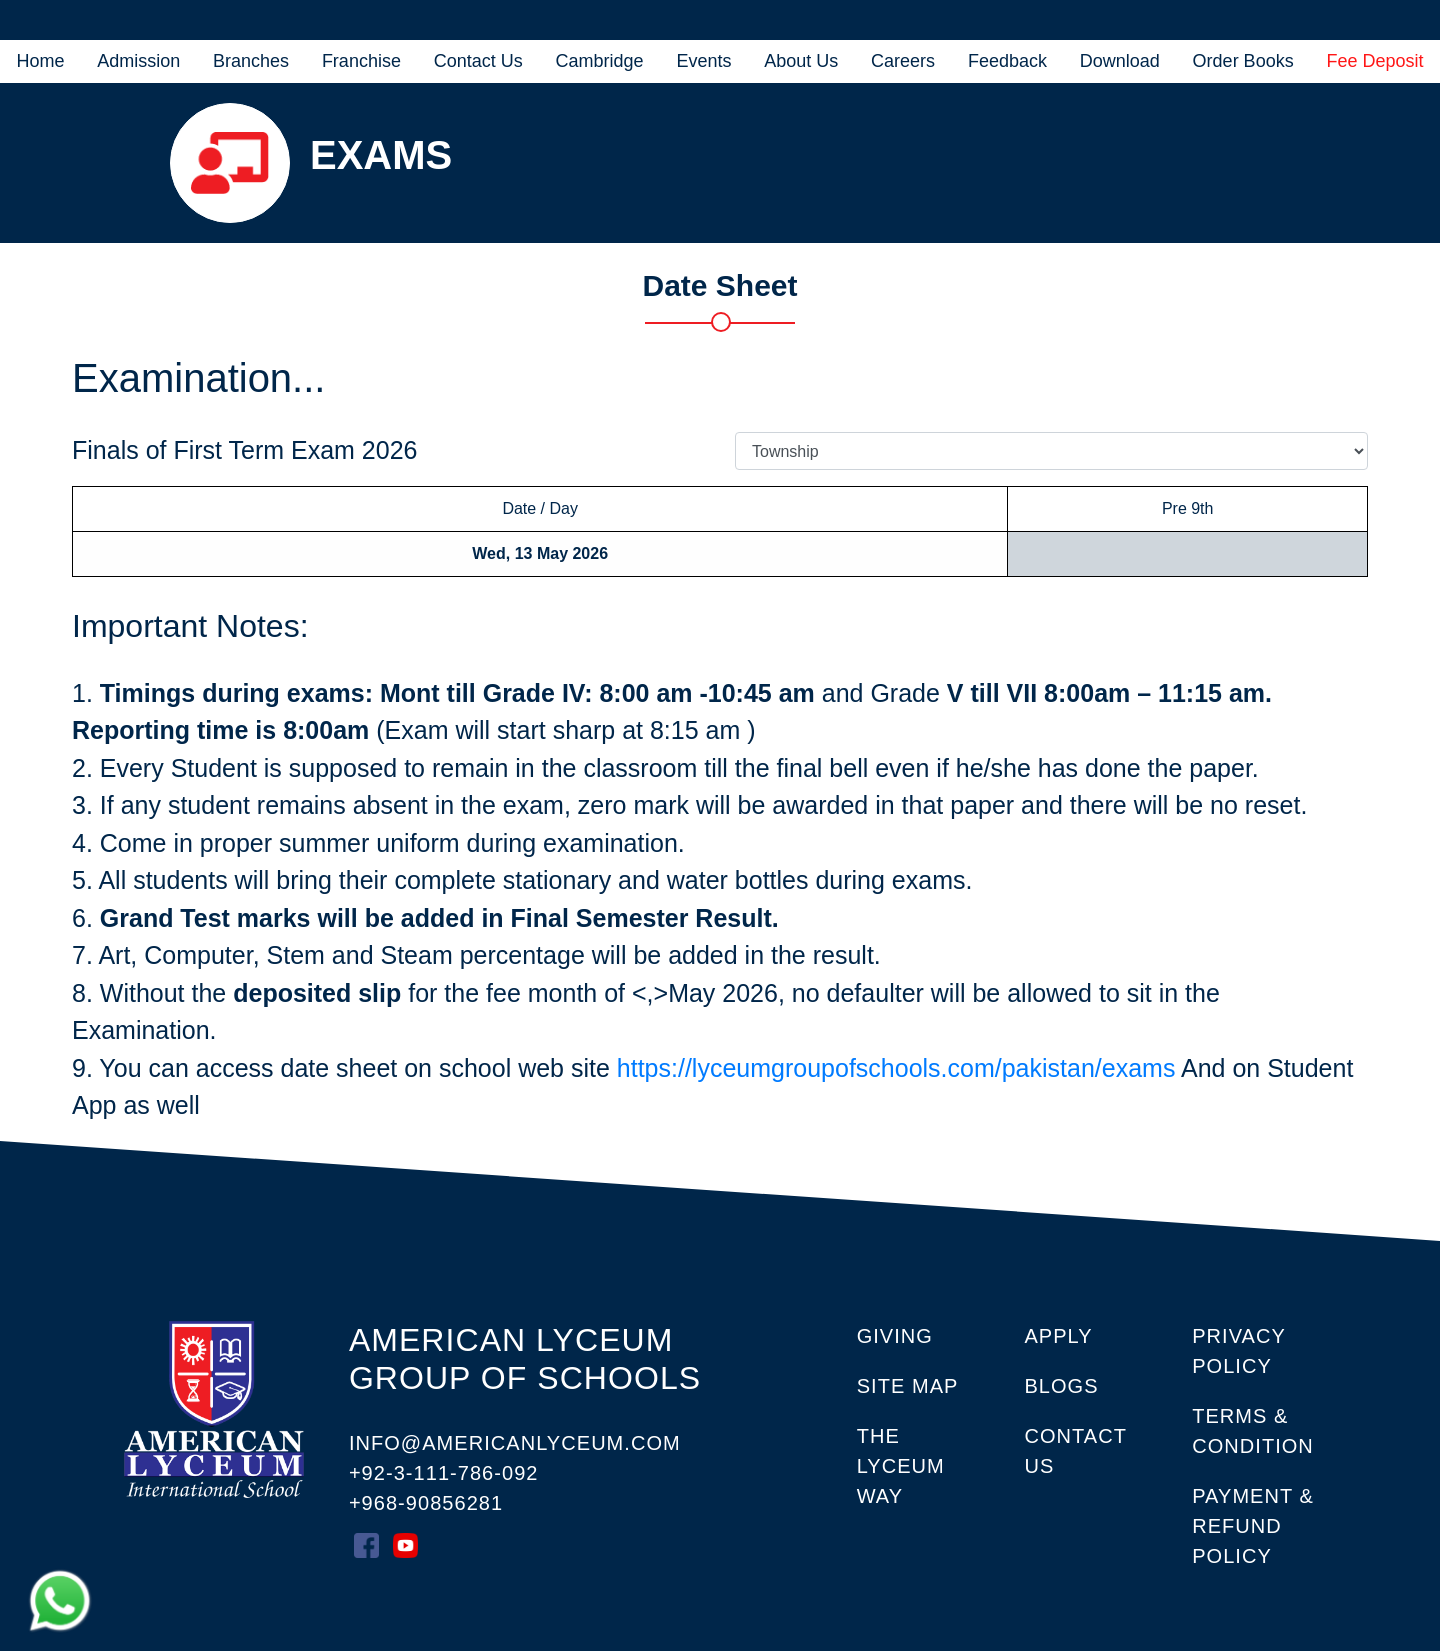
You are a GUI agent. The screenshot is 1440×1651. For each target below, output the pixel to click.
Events (703, 61)
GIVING (895, 1336)
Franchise (361, 61)
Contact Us (478, 61)
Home (44, 59)
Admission (138, 61)
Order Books (1243, 61)
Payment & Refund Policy (1253, 1526)
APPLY (1058, 1336)
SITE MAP (908, 1386)
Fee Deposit (1374, 61)
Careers (903, 61)
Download (1120, 61)
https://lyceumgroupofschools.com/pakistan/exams (896, 1068)
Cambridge (600, 61)
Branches (251, 61)
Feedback (1007, 61)
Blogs (1061, 1386)
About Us (801, 61)
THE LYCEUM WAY (901, 1466)
